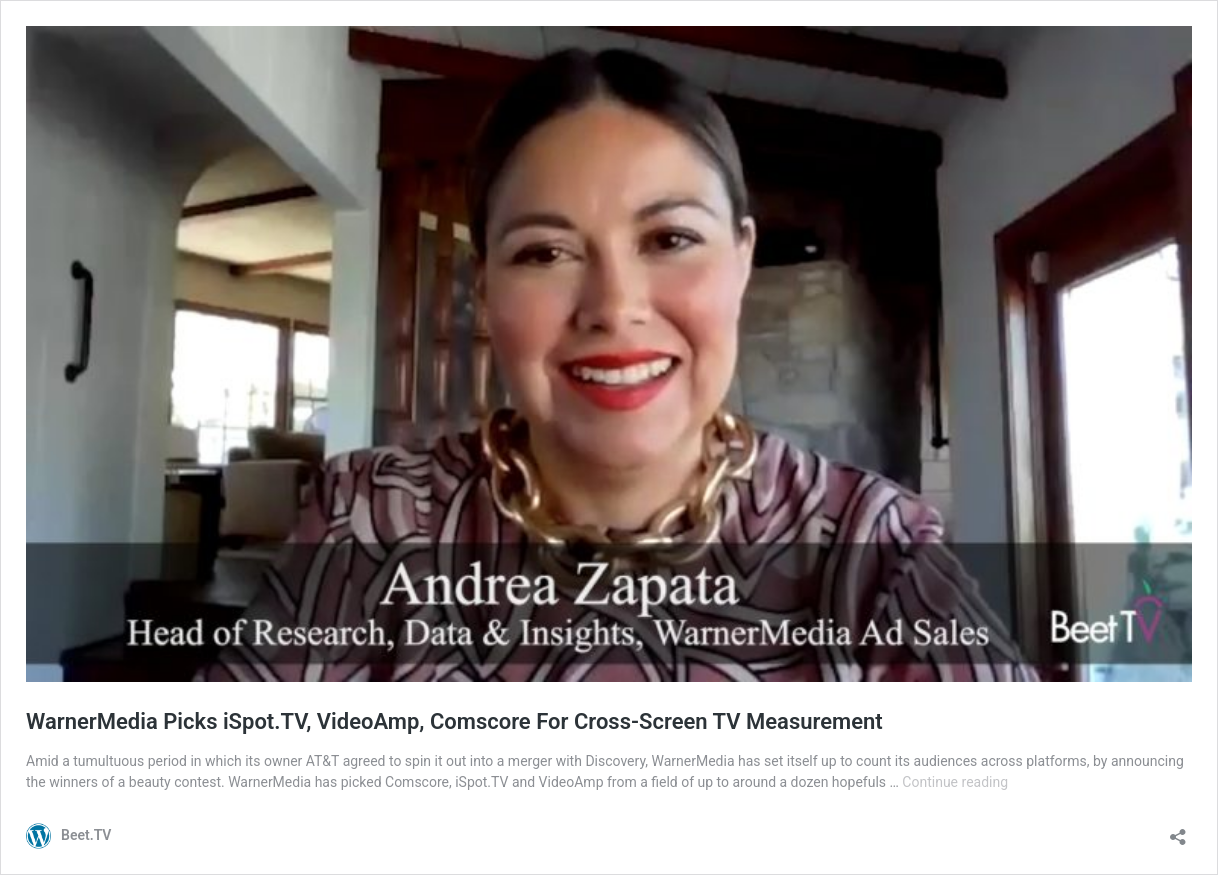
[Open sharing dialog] (1178, 830)
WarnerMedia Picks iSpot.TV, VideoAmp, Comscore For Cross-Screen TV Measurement (454, 721)
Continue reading (955, 782)
